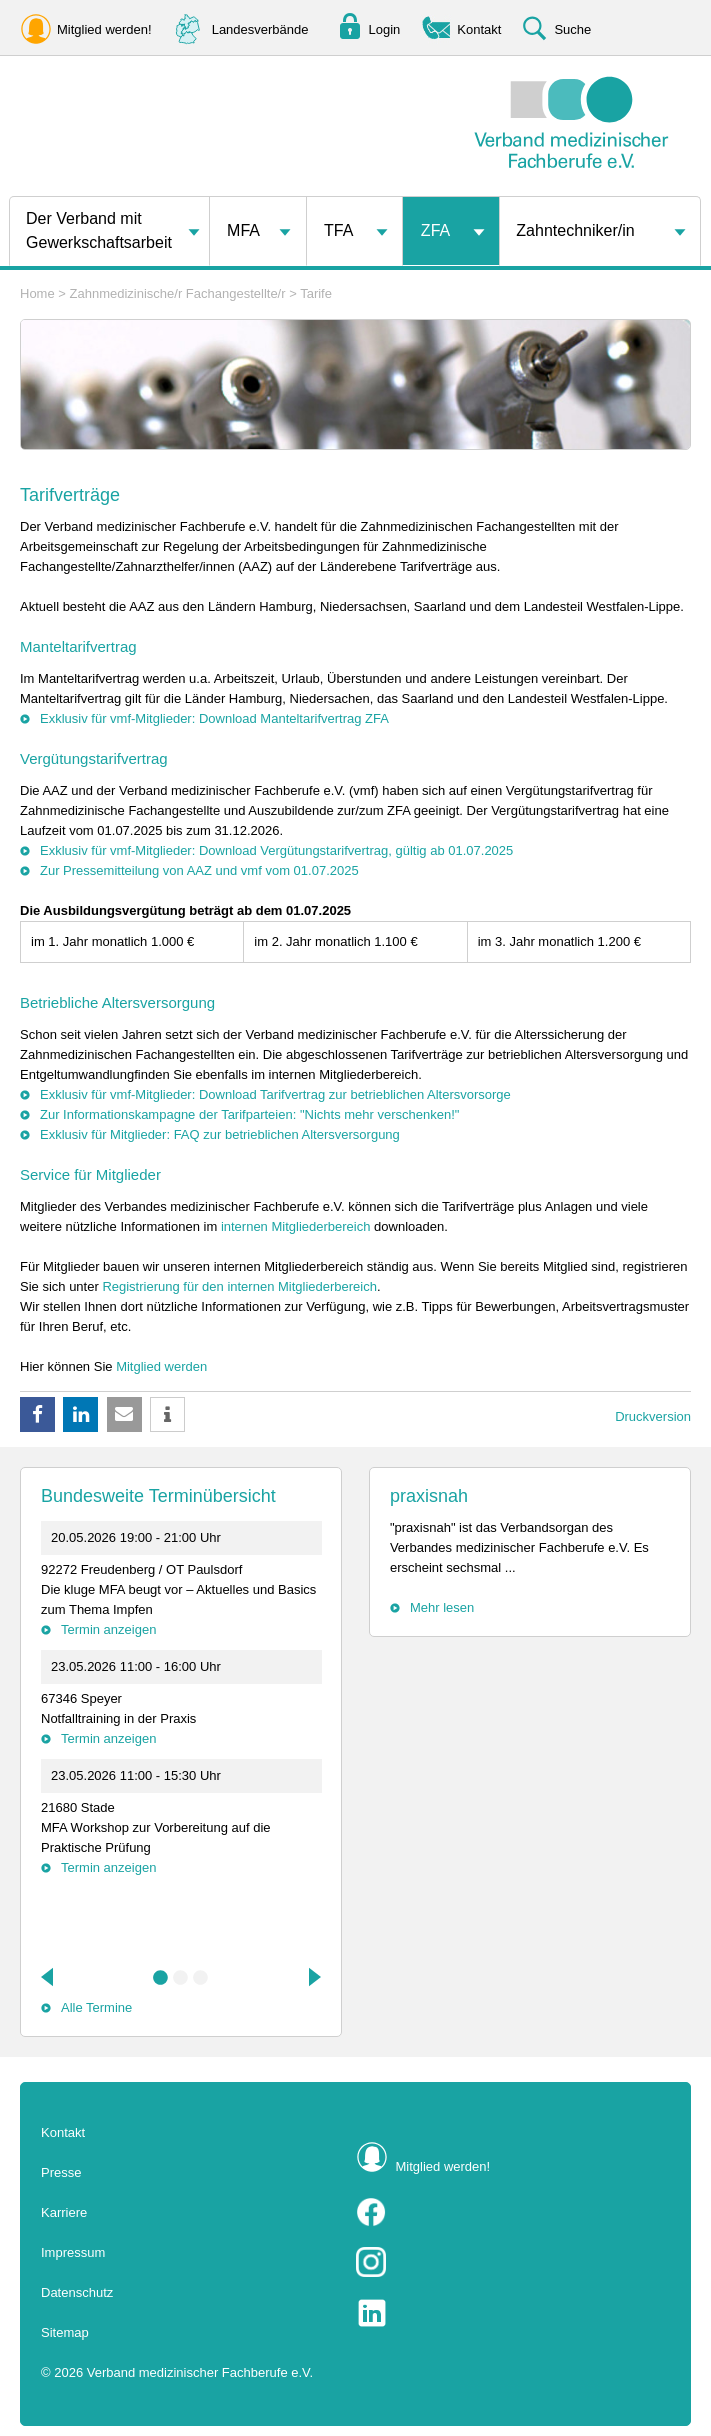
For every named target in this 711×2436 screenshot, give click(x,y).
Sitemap (65, 2332)
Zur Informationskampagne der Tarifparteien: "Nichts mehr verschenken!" (249, 1114)
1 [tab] (161, 1978)
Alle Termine (96, 2007)
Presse (61, 2172)
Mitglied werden (161, 1366)
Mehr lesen (442, 1607)
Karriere (64, 2212)
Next (313, 1977)
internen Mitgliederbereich (296, 1226)
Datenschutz (77, 2292)
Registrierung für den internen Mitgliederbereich (239, 1286)
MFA (243, 230)
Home (37, 293)
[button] (37, 1414)
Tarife (316, 293)
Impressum (73, 2252)
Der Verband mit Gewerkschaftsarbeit (99, 230)
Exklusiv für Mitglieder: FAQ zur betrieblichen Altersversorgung (220, 1134)
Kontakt (63, 2132)
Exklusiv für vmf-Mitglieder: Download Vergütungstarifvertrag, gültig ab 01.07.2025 (276, 850)
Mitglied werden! (443, 2166)
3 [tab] (201, 1978)
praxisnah (429, 1496)
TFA (338, 230)
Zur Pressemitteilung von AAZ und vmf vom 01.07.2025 (199, 870)
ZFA (435, 230)
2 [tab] (181, 1978)
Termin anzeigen (108, 1629)
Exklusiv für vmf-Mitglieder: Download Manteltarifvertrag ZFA (214, 718)
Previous (49, 1977)
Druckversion (653, 1416)
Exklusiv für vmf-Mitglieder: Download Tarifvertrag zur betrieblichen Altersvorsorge (275, 1094)
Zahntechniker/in (575, 230)
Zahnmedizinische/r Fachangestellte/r (178, 293)
